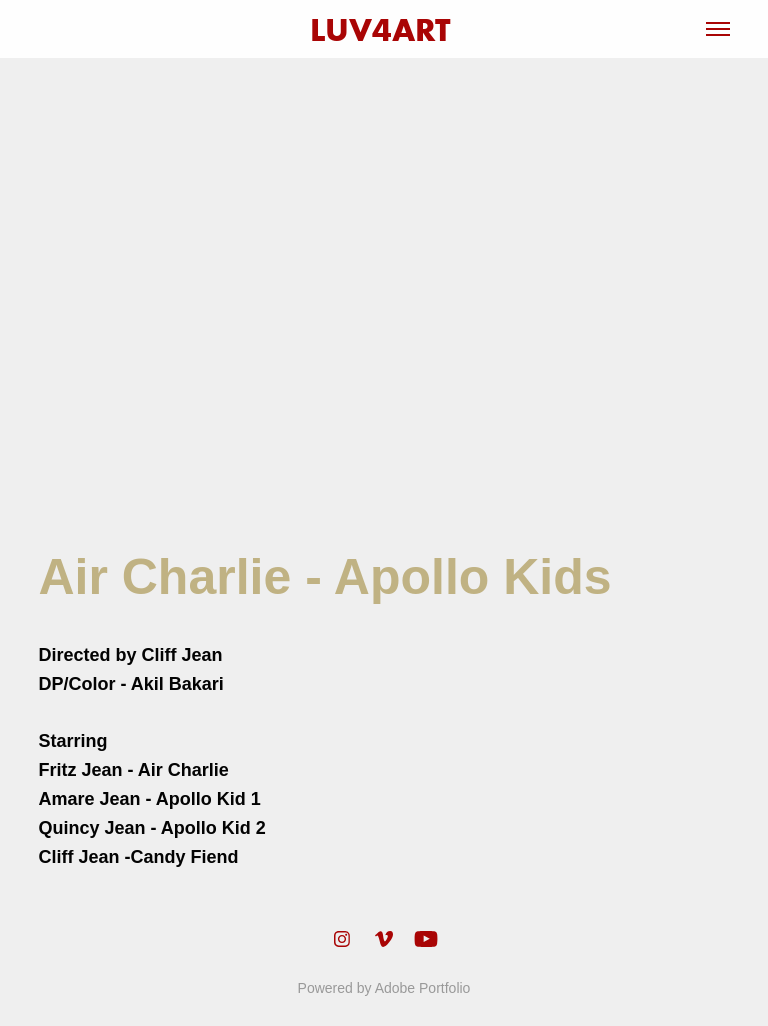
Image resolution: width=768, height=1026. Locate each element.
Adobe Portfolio (423, 988)
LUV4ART (384, 29)
